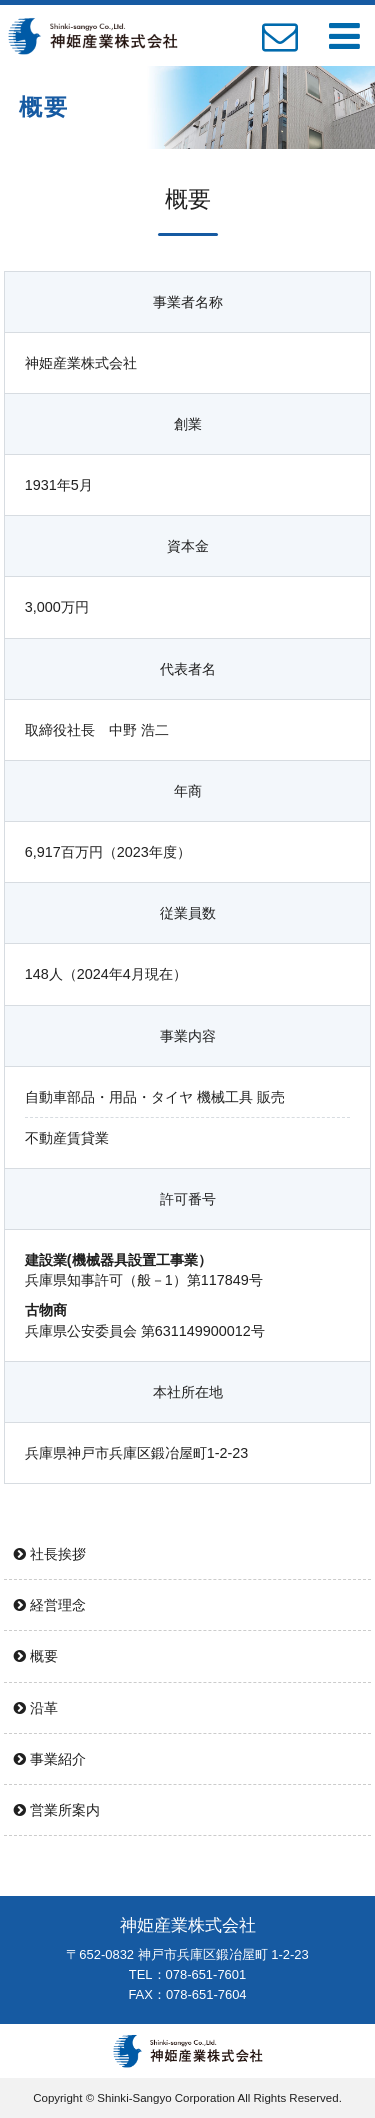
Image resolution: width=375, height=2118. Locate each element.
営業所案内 (57, 1810)
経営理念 (50, 1605)
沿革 (36, 1708)
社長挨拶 (50, 1554)
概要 (36, 1656)
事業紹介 (50, 1759)
